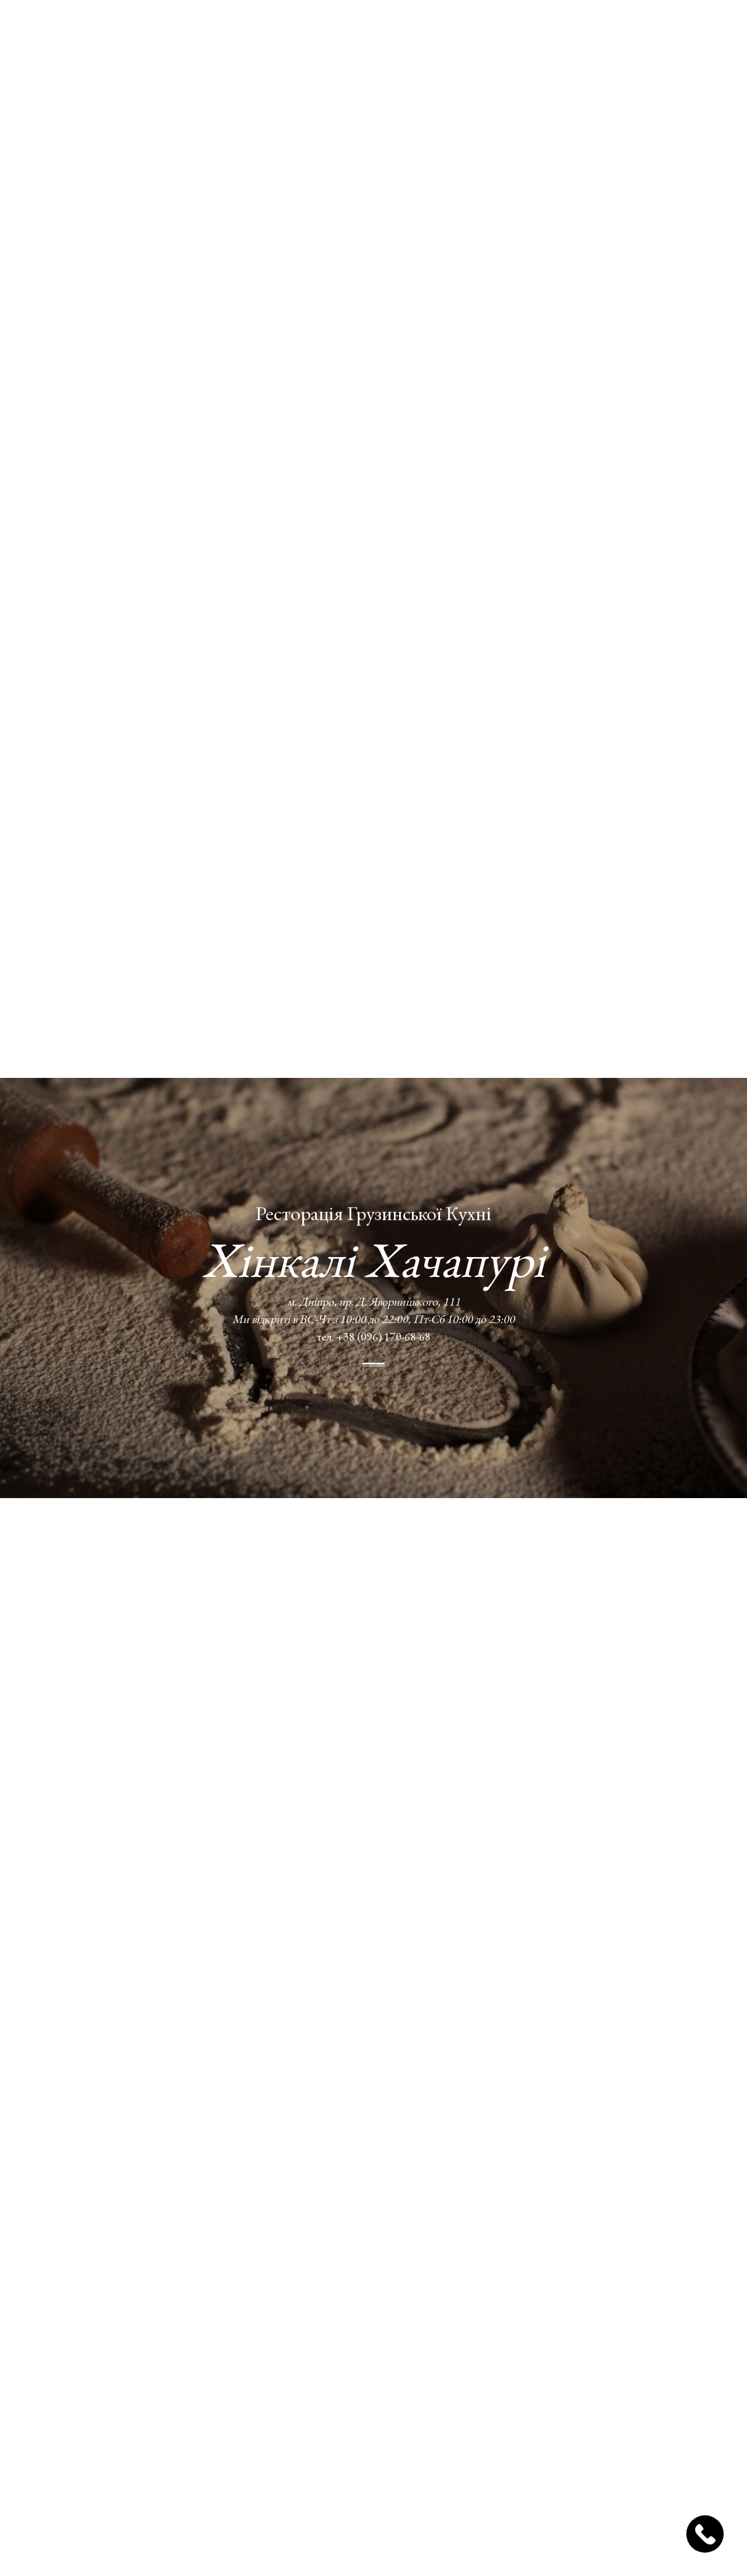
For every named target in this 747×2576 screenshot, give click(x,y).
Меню (302, 34)
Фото (401, 34)
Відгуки (476, 34)
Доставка (352, 34)
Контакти (532, 34)
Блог (434, 34)
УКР (584, 34)
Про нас (256, 34)
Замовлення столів (672, 34)
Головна (202, 34)
